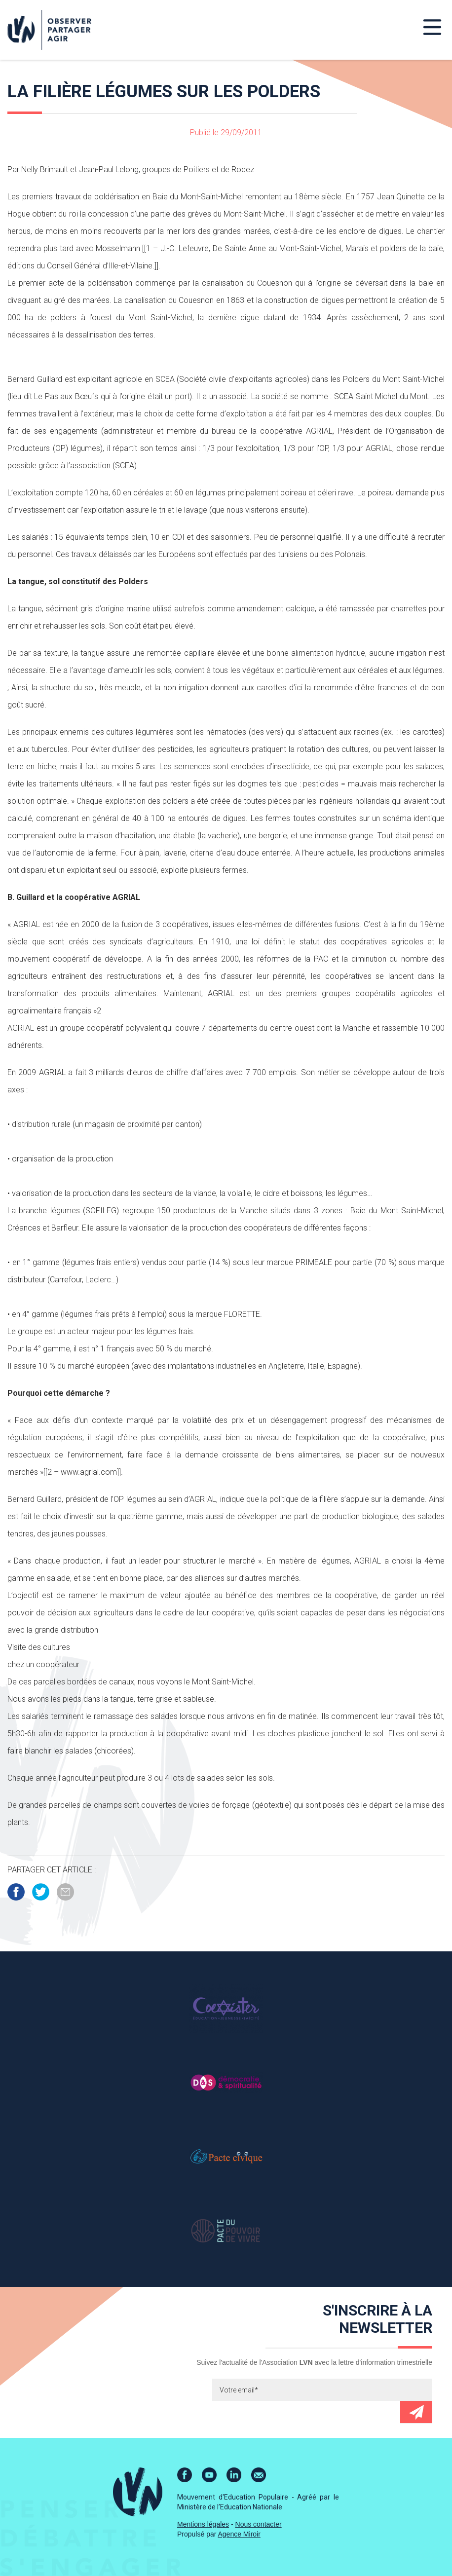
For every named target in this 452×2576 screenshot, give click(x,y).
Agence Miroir (239, 2534)
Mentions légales (203, 2524)
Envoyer (416, 2412)
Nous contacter (258, 2524)
